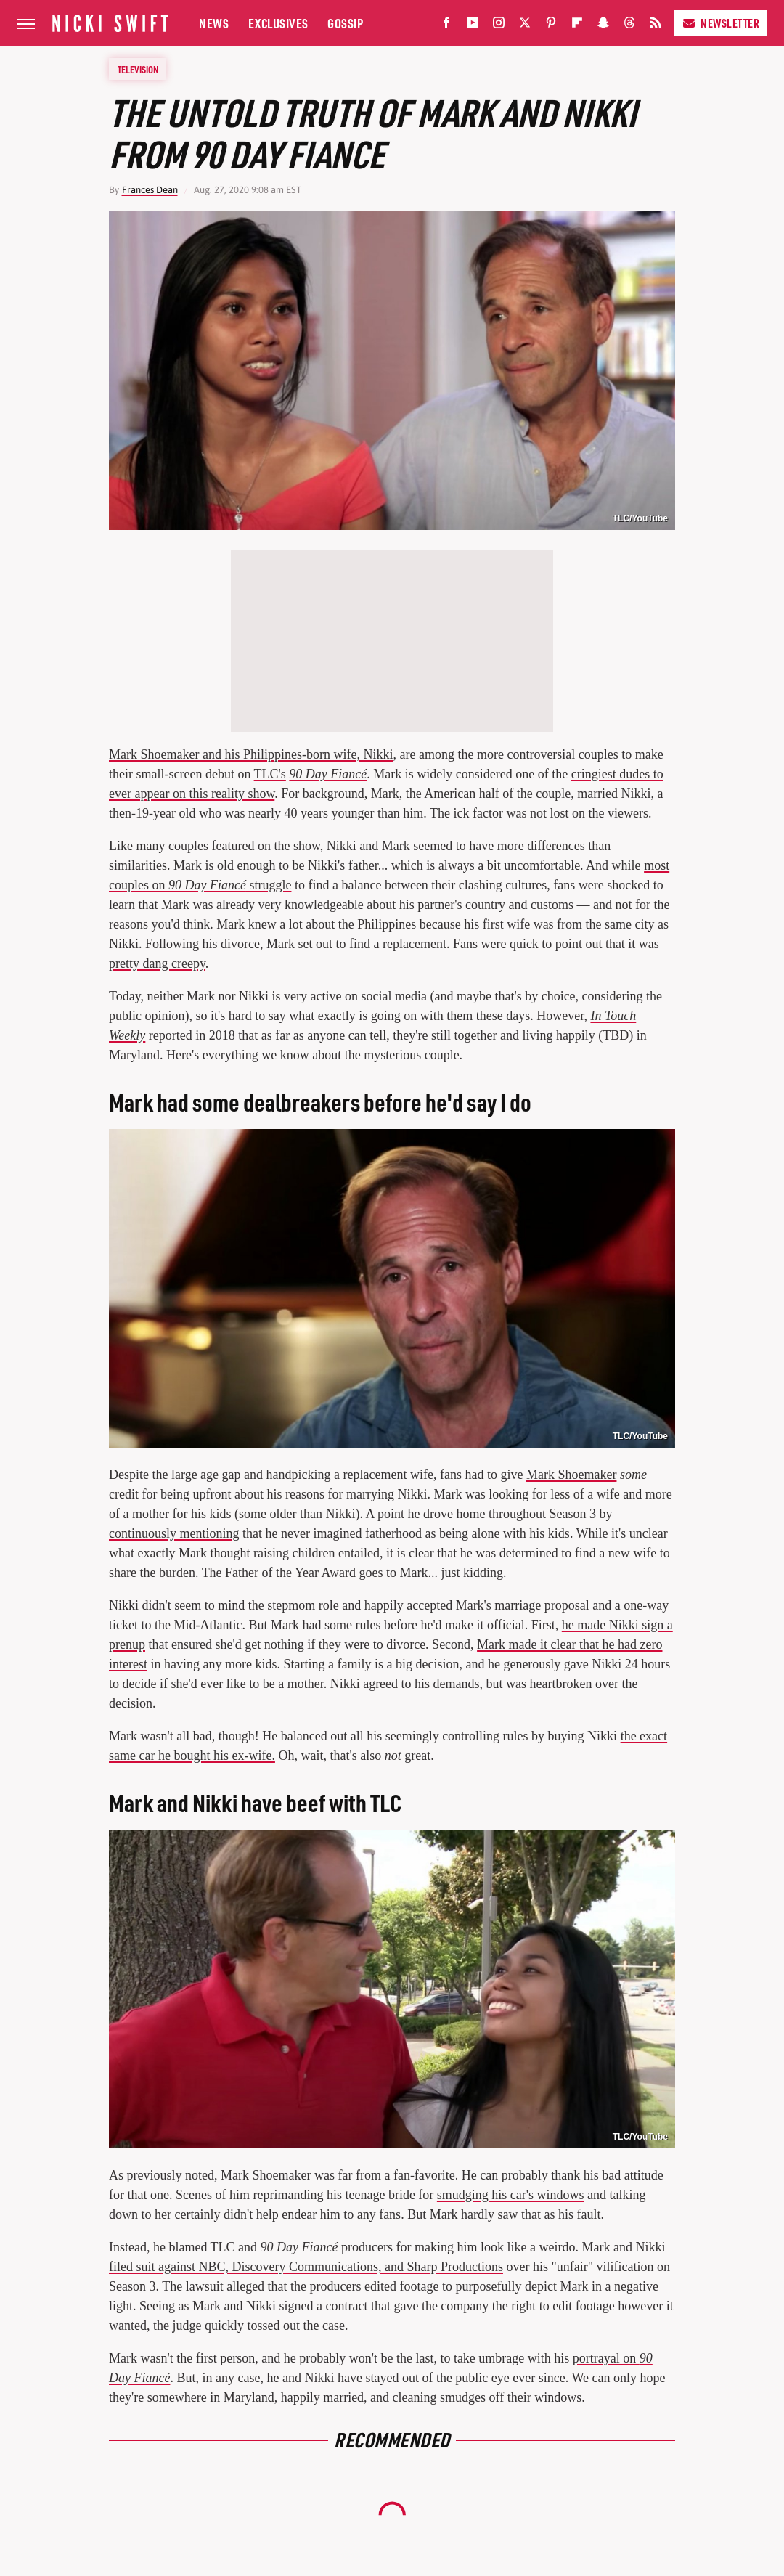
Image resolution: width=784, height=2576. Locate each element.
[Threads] (629, 26)
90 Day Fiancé (328, 774)
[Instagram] (498, 26)
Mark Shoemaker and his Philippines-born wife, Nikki (251, 754)
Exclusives (278, 23)
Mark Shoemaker (571, 1474)
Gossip (345, 23)
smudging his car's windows (510, 2195)
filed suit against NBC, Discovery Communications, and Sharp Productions (306, 2266)
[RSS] (655, 26)
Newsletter (720, 22)
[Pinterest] (551, 26)
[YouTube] (472, 26)
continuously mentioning (174, 1533)
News (214, 23)
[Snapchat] (603, 26)
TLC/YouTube (640, 518)
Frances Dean (150, 189)
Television (138, 69)
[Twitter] (525, 26)
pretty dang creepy (157, 963)
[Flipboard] (577, 26)
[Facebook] (446, 26)
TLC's (270, 774)
